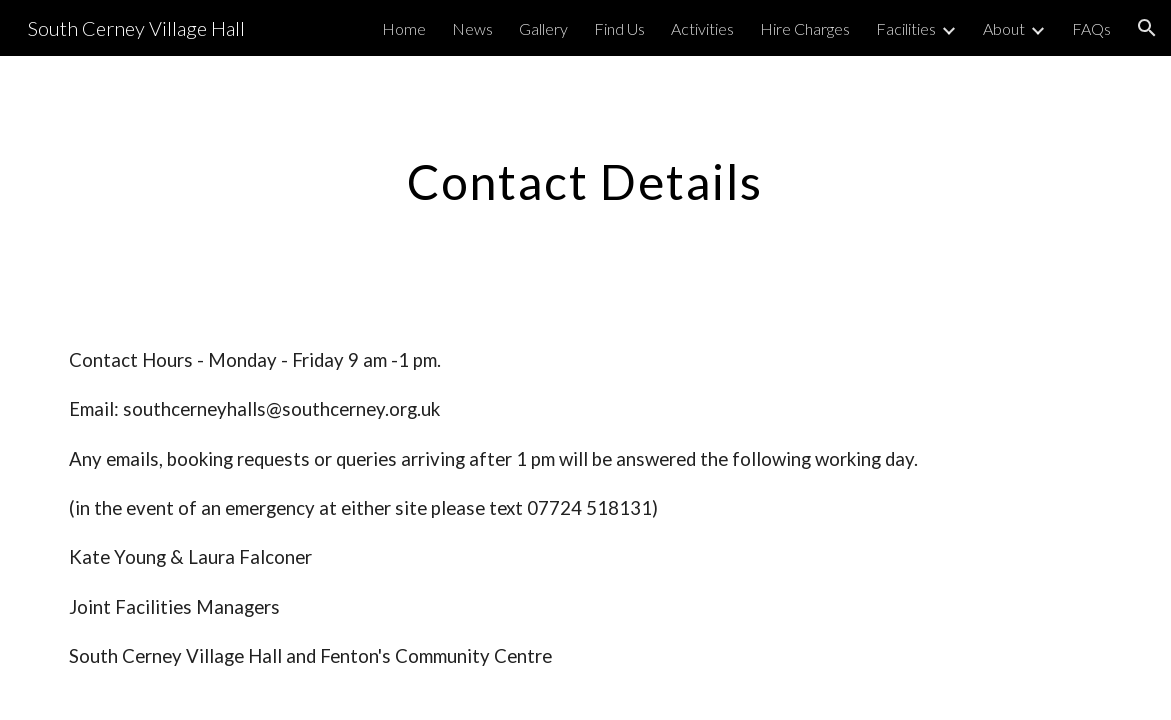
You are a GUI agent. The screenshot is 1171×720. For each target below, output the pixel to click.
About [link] (1004, 28)
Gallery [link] (543, 28)
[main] (586, 177)
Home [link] (404, 28)
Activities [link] (702, 28)
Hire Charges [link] (805, 28)
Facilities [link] (906, 28)
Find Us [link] (619, 28)
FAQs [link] (1091, 28)
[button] (1147, 28)
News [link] (472, 28)
